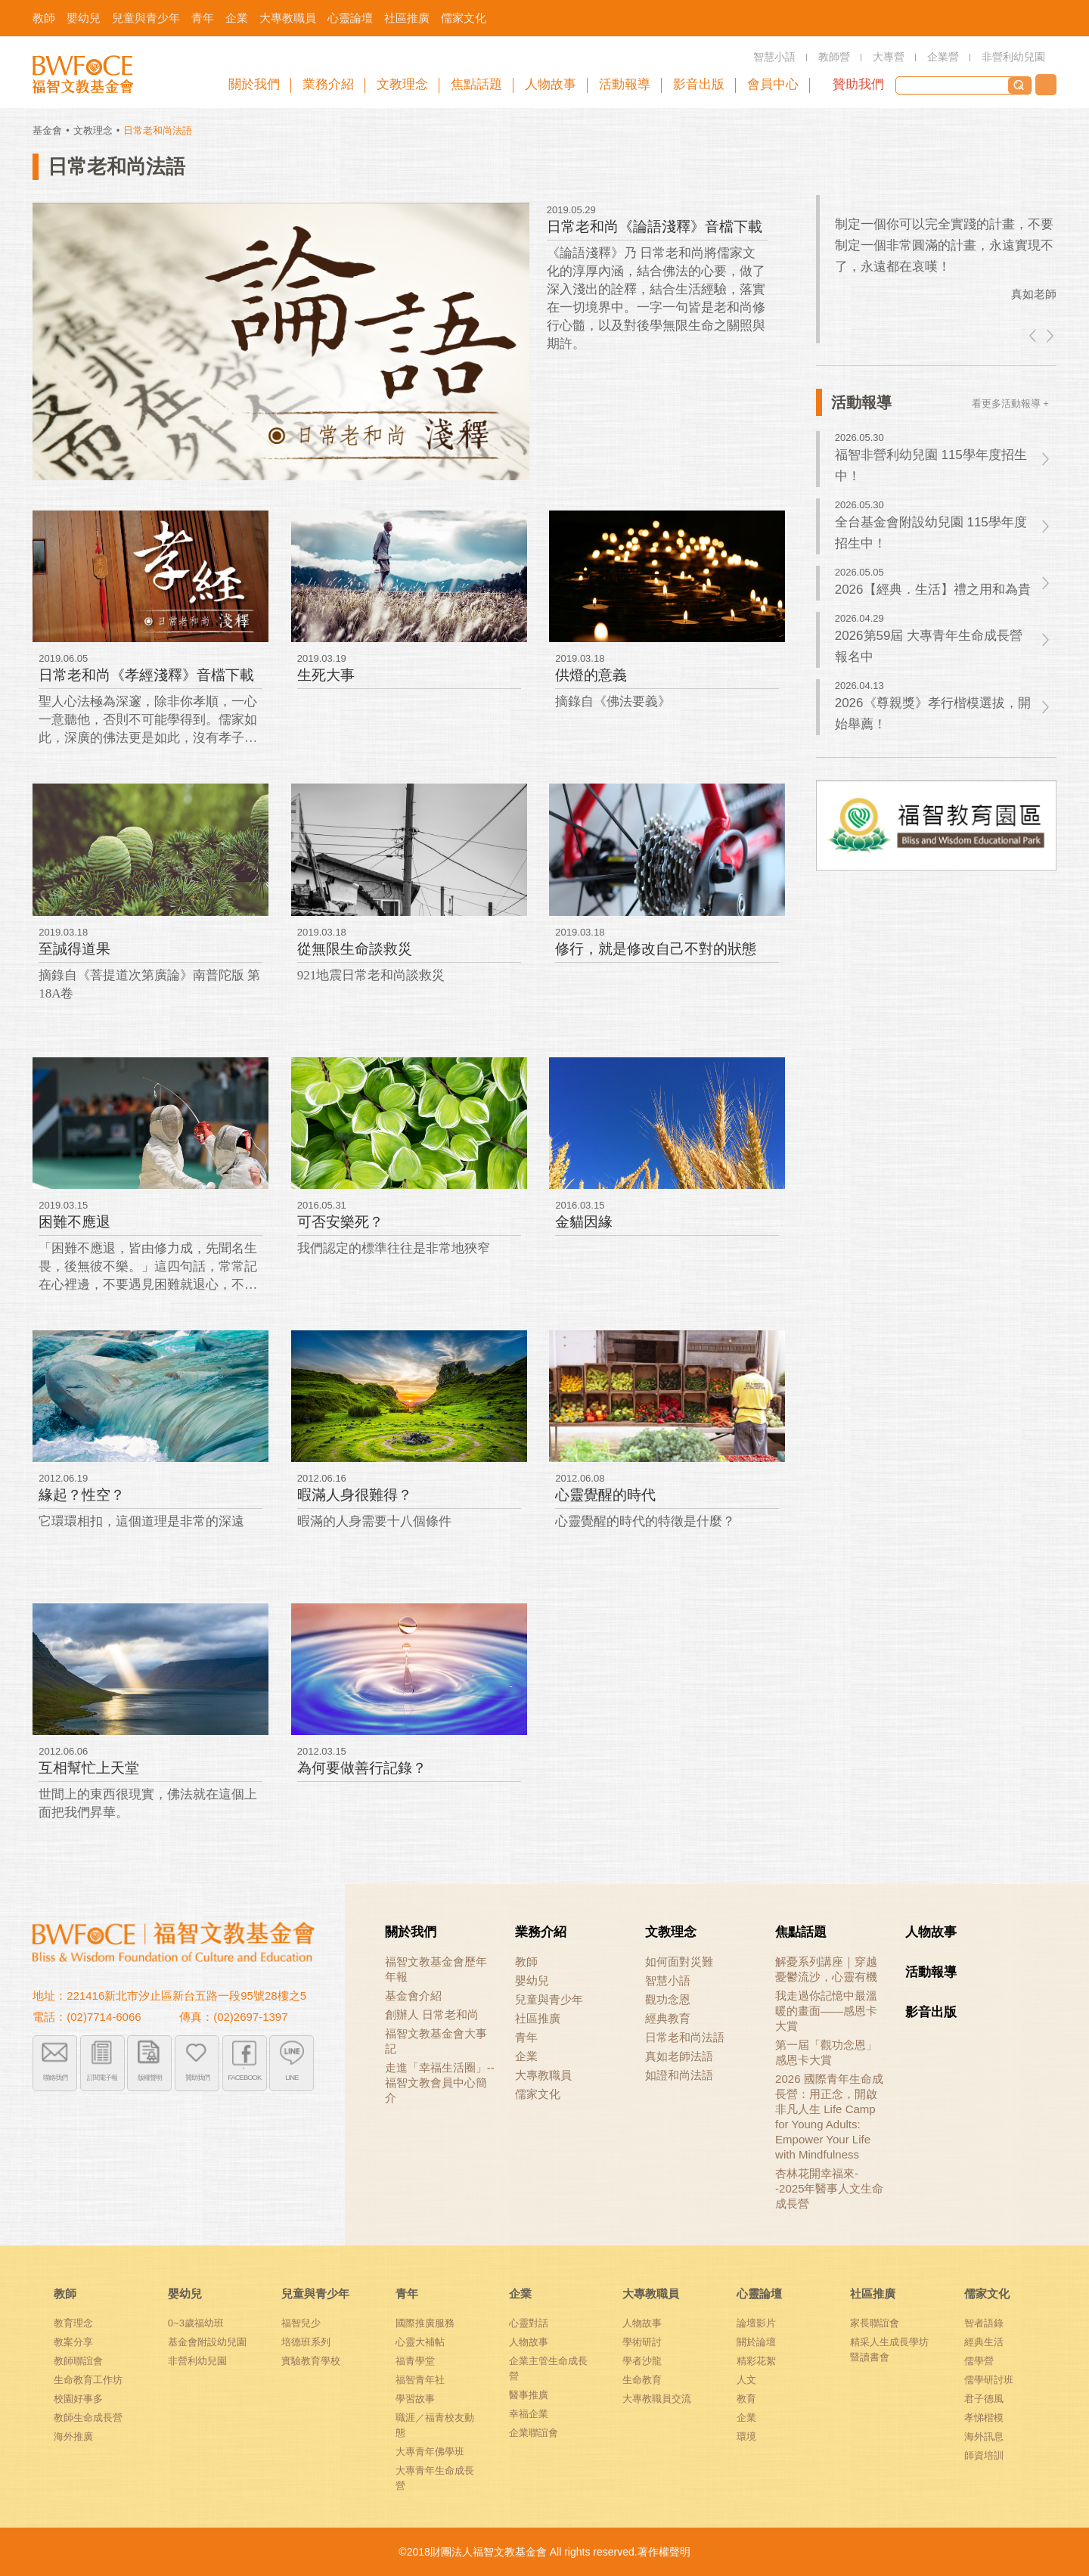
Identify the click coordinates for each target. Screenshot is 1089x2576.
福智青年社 (420, 2379)
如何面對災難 (679, 1961)
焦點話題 (801, 1932)
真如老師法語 (679, 2056)
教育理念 (73, 2323)
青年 (526, 2037)
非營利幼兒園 (197, 2361)
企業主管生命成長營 (548, 2368)
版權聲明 (149, 2076)
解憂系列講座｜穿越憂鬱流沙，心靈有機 (826, 1969)
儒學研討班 (988, 2379)
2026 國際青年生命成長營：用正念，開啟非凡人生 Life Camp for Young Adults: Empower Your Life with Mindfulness (829, 2116)
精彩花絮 (756, 2361)
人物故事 (931, 1932)
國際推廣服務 (425, 2323)
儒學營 (979, 2361)
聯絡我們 (1045, 84)
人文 (746, 2379)
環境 (746, 2436)
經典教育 (667, 2018)
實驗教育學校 (310, 2361)
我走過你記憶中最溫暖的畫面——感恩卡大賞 (826, 2010)
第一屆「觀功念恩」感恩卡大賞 (826, 2052)
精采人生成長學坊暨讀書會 (889, 2349)
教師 (526, 1961)
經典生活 (984, 2342)
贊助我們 (858, 84)
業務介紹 (540, 1932)
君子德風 (984, 2398)
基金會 (47, 130)
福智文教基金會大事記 (436, 2041)
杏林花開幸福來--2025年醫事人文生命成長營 (829, 2188)
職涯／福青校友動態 (435, 2425)
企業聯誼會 (533, 2432)
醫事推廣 (528, 2395)
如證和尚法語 (679, 2075)
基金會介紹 (413, 1995)
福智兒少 (301, 2323)
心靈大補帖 (420, 2342)
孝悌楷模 (984, 2417)
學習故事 (415, 2398)
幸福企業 (528, 2413)
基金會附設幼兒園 (207, 2342)
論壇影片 (756, 2323)
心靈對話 (528, 2323)
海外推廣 (73, 2436)
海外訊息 (984, 2436)
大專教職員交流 (656, 2398)
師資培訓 (984, 2455)
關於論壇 (756, 2342)
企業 (526, 2056)
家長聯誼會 (874, 2323)
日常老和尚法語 (684, 2037)
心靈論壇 (759, 2293)
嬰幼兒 (532, 1980)
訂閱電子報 (102, 2076)
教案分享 (73, 2342)
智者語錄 (984, 2323)
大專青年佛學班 (430, 2451)
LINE (292, 2076)
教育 (746, 2398)
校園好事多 (78, 2398)
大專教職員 (543, 2075)
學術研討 (642, 2342)
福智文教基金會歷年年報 (436, 1969)
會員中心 (773, 84)
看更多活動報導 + (1010, 403)
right (1048, 335)
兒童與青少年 (549, 1999)
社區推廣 (537, 2018)
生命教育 (642, 2379)
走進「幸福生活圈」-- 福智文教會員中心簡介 (440, 2082)
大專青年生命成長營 (435, 2478)
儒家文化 (537, 2093)
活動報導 (931, 1972)
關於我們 (410, 1932)
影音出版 (931, 2012)
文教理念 (93, 130)
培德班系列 (305, 2342)
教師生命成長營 (88, 2417)
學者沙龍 (642, 2361)
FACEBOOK (244, 2076)
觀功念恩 (667, 1999)
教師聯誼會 (78, 2361)
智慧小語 (667, 1980)
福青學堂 (415, 2361)
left (1033, 335)
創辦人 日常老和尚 (432, 2014)
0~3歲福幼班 (196, 2323)
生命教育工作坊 (88, 2379)
